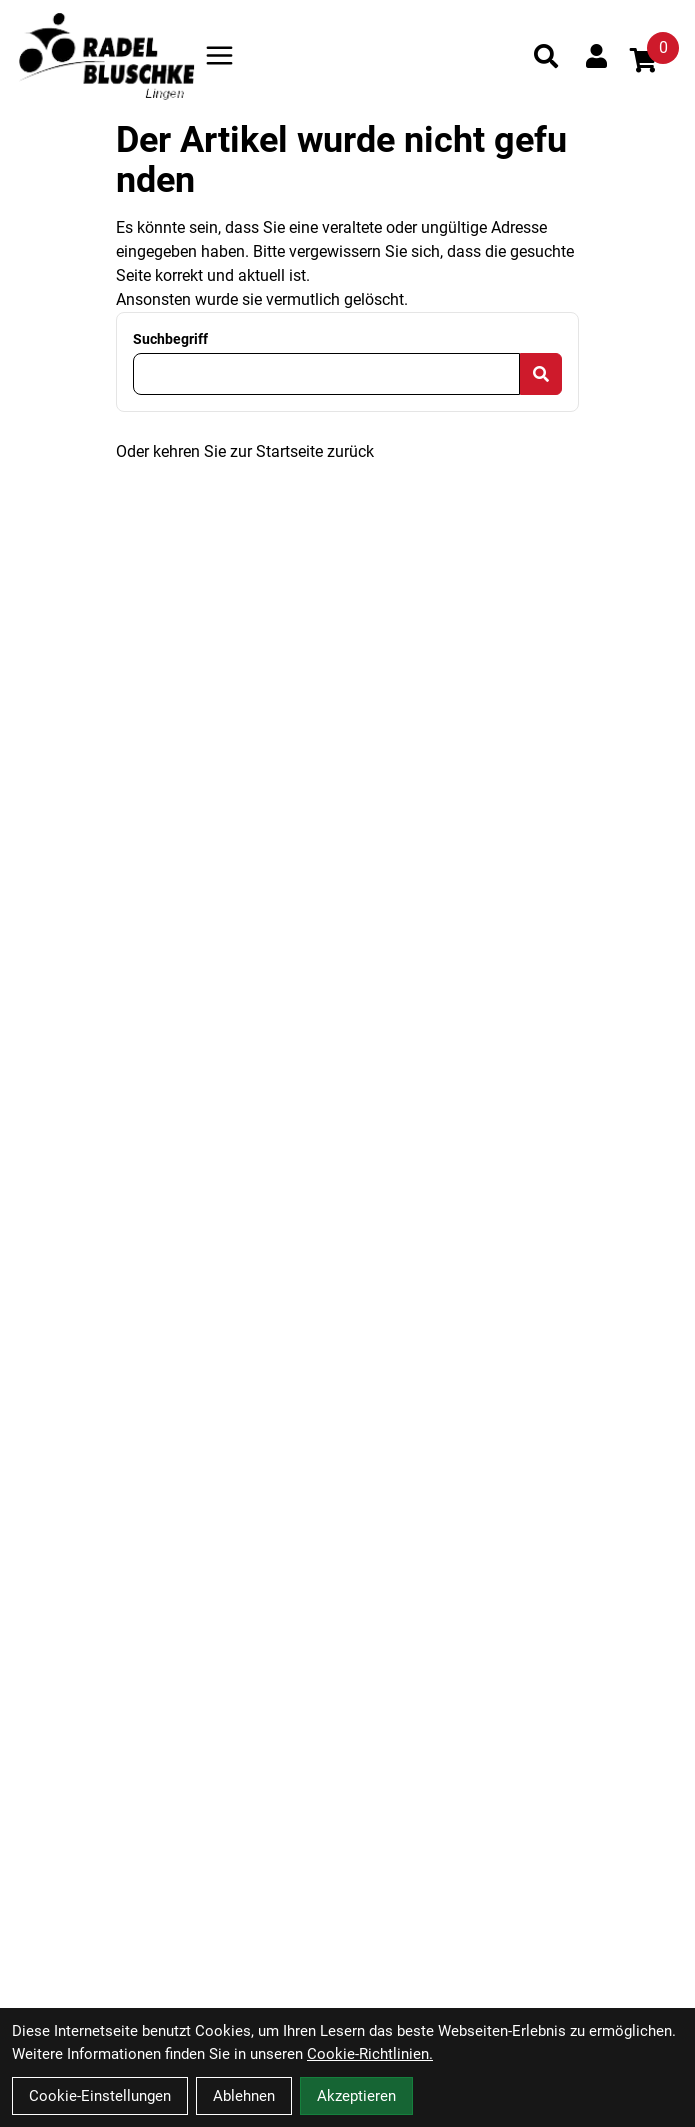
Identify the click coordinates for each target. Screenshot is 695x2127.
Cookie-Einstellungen (100, 2096)
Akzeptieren (356, 2096)
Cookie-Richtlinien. (370, 2054)
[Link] (219, 55)
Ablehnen (244, 2096)
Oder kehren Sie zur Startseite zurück (245, 451)
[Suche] (546, 56)
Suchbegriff (170, 339)
